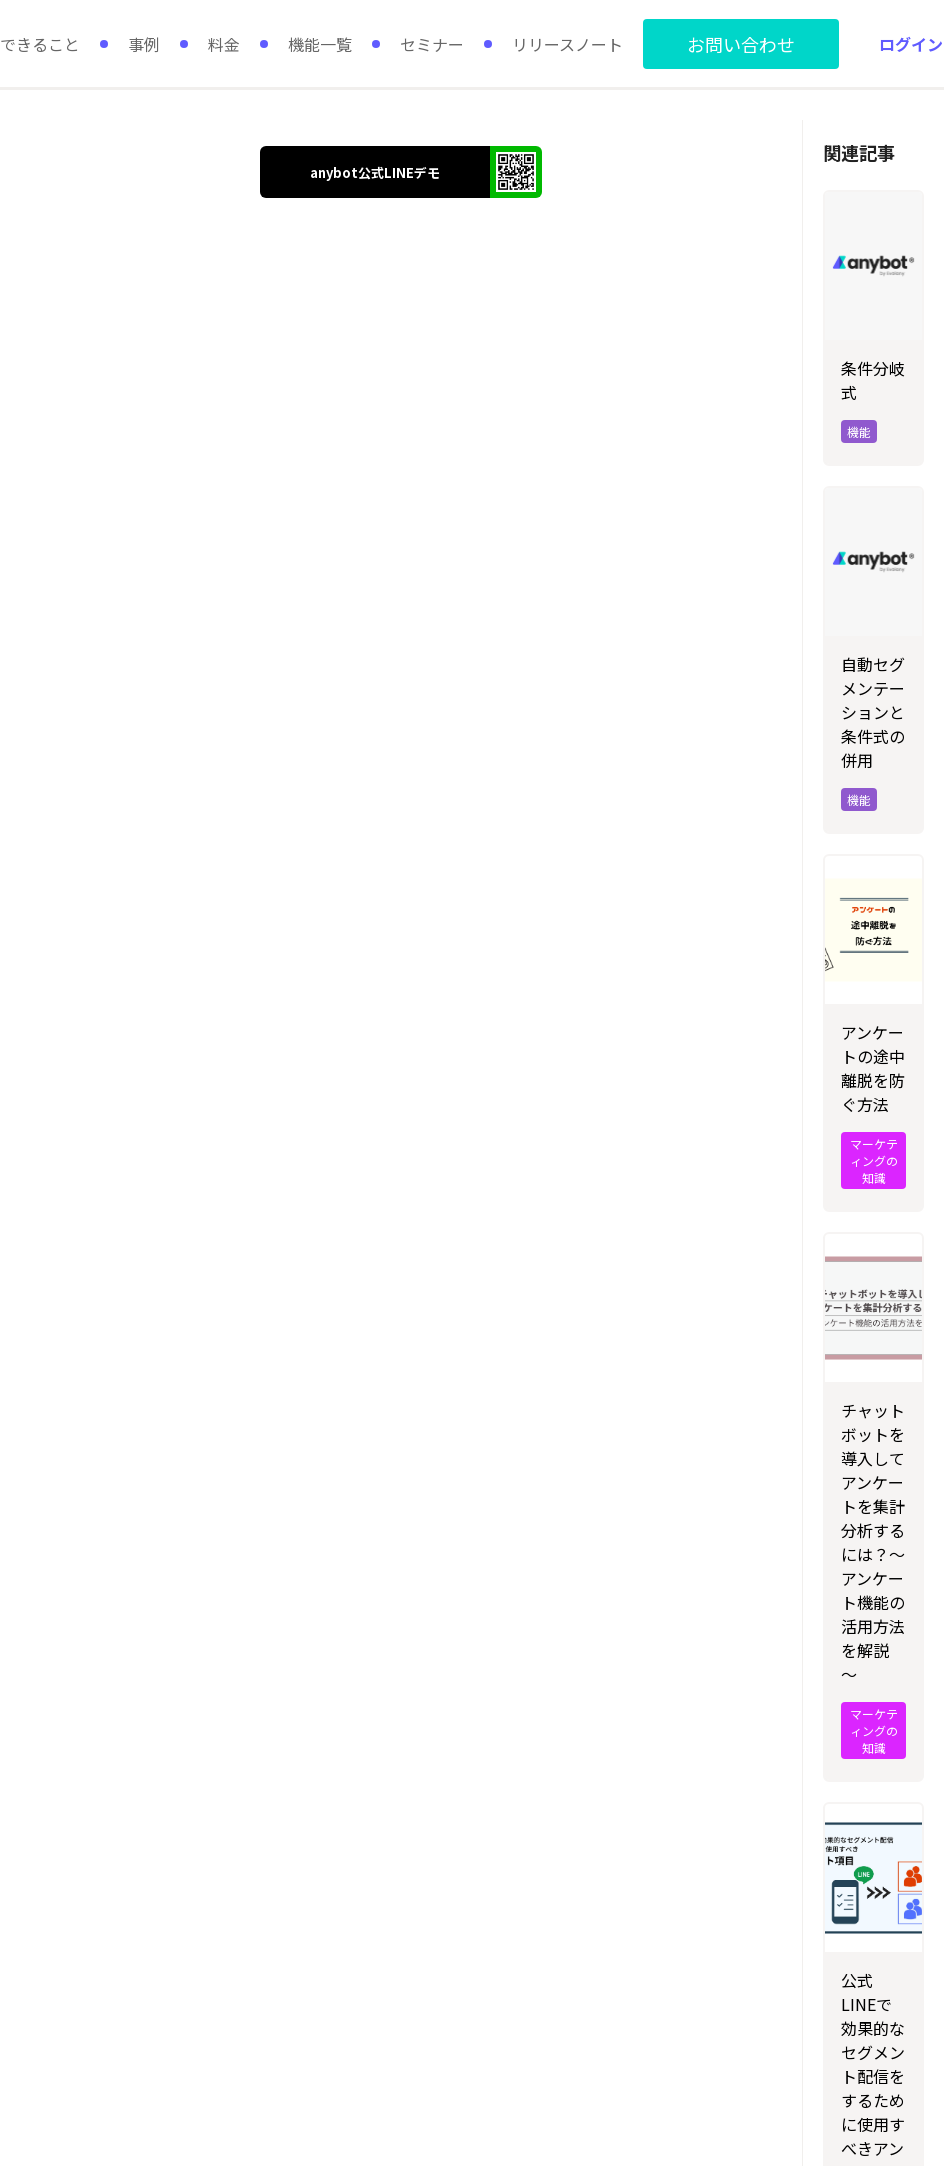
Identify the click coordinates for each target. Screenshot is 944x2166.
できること (40, 44)
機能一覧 (320, 44)
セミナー (432, 44)
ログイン (911, 44)
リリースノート (567, 44)
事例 (144, 44)
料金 (224, 44)
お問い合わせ (741, 44)
